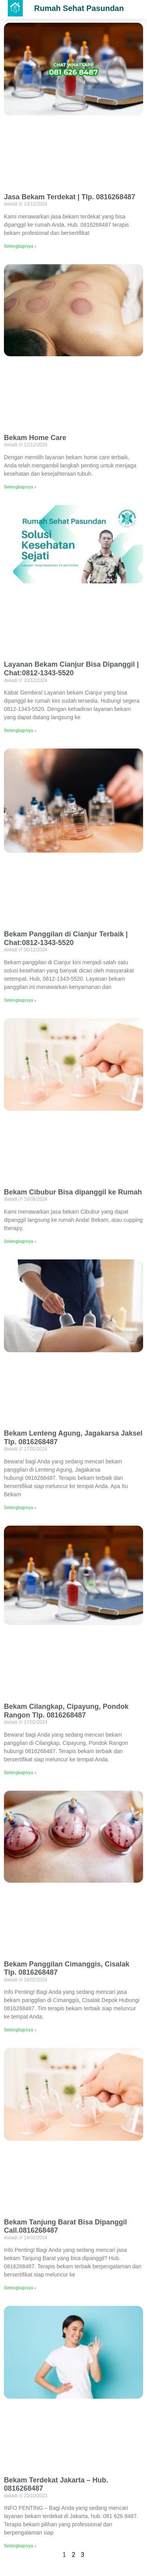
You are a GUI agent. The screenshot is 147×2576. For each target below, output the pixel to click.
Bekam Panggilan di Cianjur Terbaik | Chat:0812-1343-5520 (66, 938)
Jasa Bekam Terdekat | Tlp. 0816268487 (69, 197)
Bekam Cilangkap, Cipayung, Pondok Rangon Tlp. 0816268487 (66, 1711)
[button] (15, 8)
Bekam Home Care (35, 438)
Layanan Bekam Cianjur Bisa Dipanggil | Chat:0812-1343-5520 (71, 668)
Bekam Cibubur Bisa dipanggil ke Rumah (73, 1192)
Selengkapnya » (20, 246)
